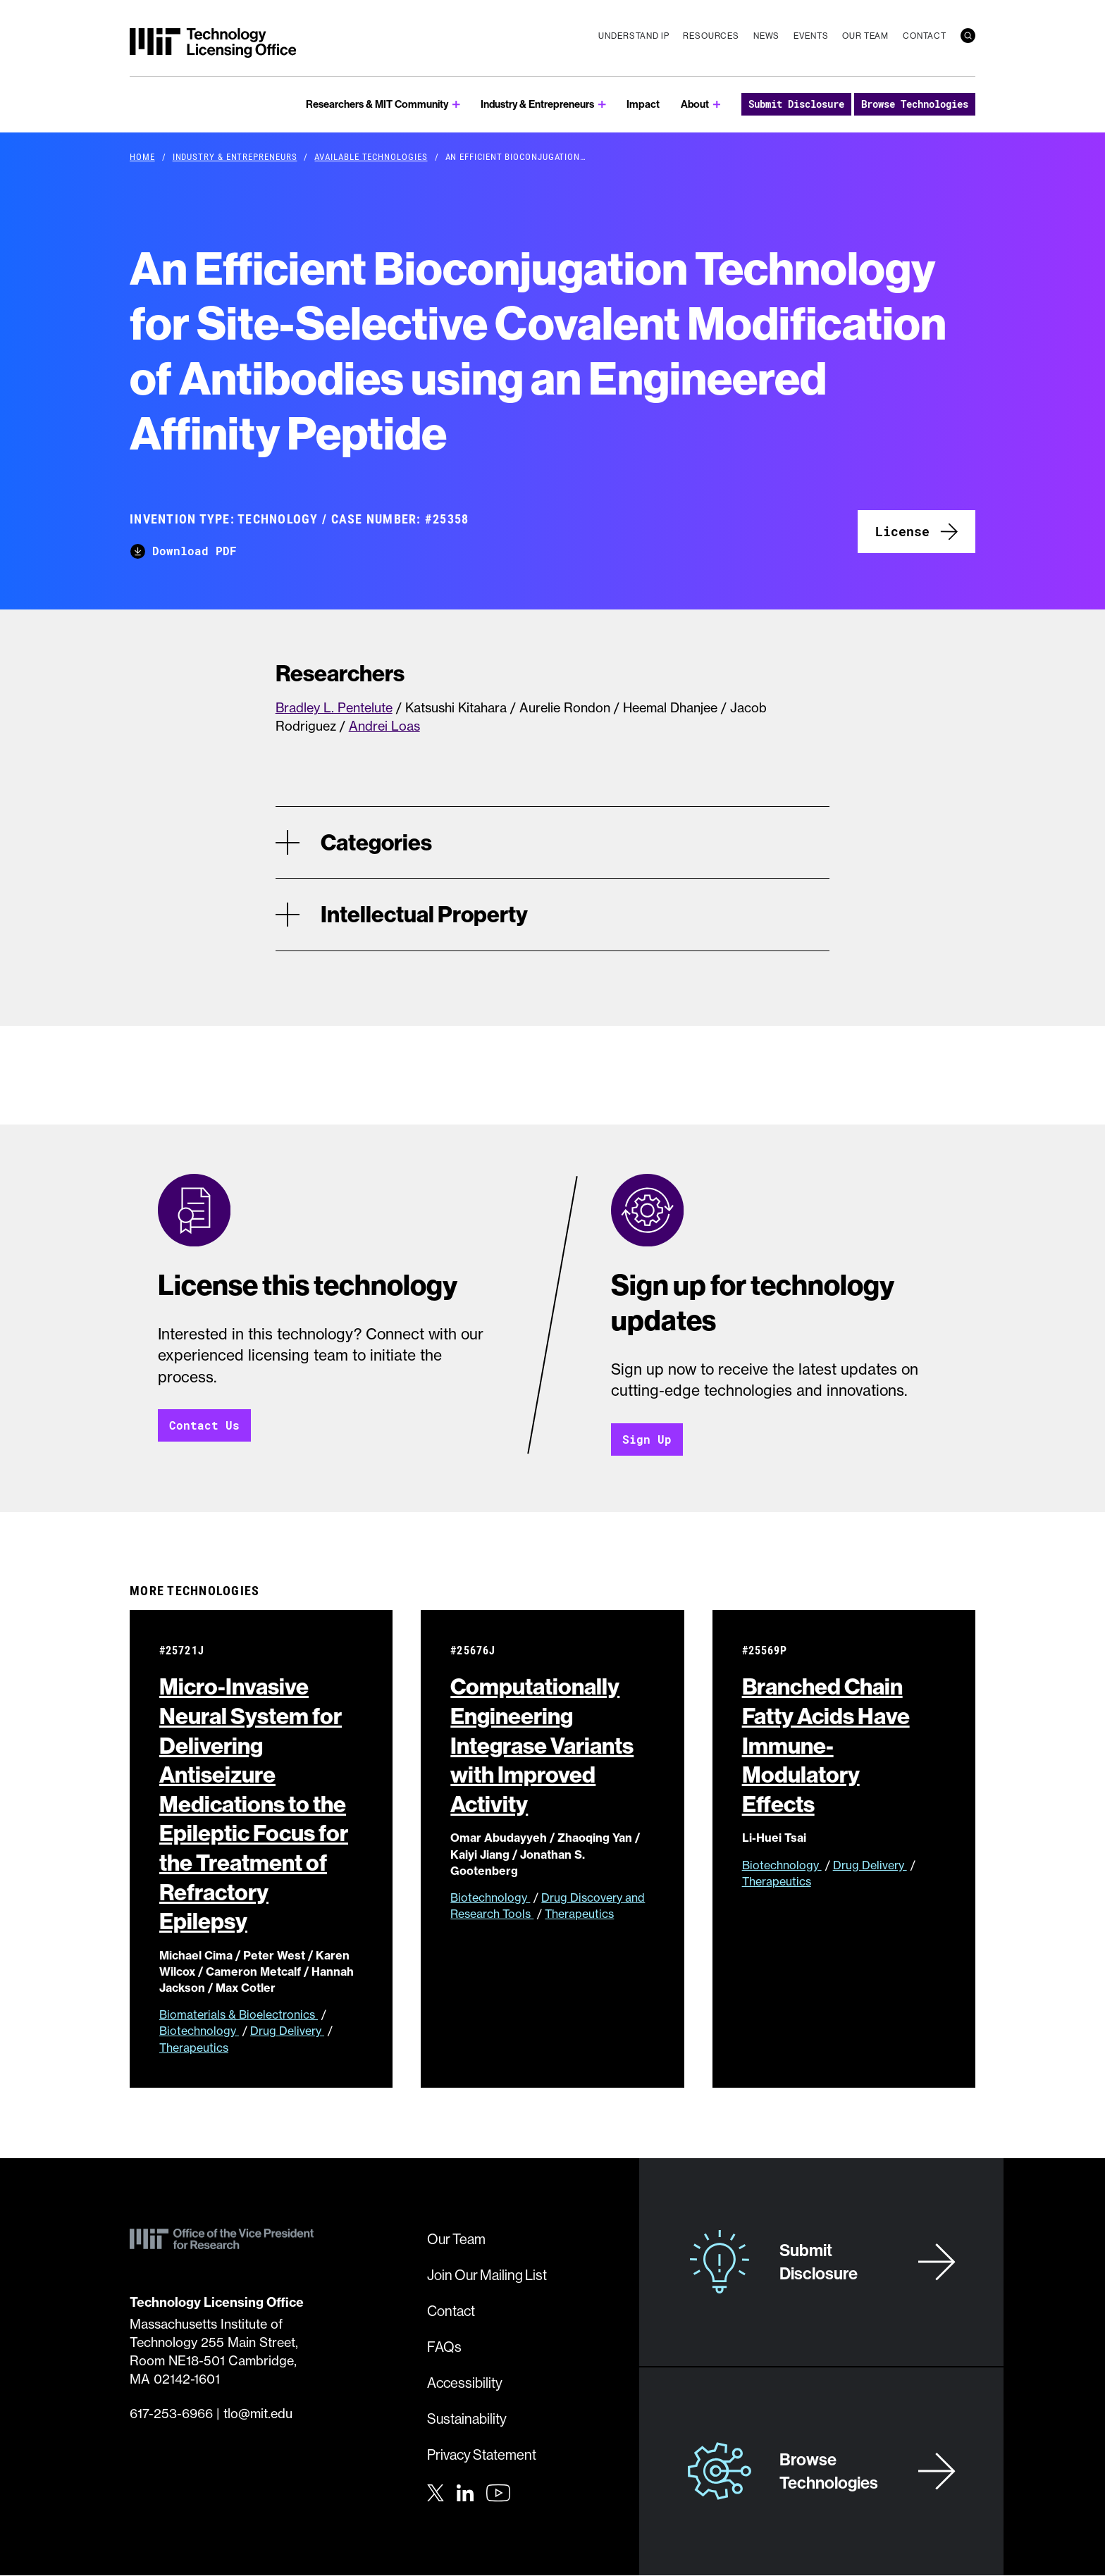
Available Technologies (370, 156)
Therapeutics (193, 2048)
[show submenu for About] (717, 105)
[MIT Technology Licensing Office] (213, 43)
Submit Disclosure (796, 104)
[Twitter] (435, 2492)
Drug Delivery (287, 2031)
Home (142, 156)
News (766, 35)
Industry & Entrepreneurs (537, 104)
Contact (924, 35)
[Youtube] (498, 2494)
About (695, 104)
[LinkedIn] (465, 2492)
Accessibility (464, 2383)
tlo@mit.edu (257, 2414)
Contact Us (204, 1425)
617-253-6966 (171, 2414)
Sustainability (467, 2419)
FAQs (444, 2347)
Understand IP (633, 35)
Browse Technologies (914, 104)
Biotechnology (199, 2031)
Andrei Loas (384, 726)
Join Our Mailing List (487, 2275)
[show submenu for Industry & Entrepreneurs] (602, 105)
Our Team (865, 35)
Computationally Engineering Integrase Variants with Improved (542, 1745)
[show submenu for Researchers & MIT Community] (456, 105)
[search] (968, 35)
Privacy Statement (481, 2455)
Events (811, 35)
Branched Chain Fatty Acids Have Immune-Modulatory (826, 1745)
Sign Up (647, 1439)
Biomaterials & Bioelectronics (238, 2015)
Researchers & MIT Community (377, 104)
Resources (711, 35)
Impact (643, 104)
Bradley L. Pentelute (334, 708)
